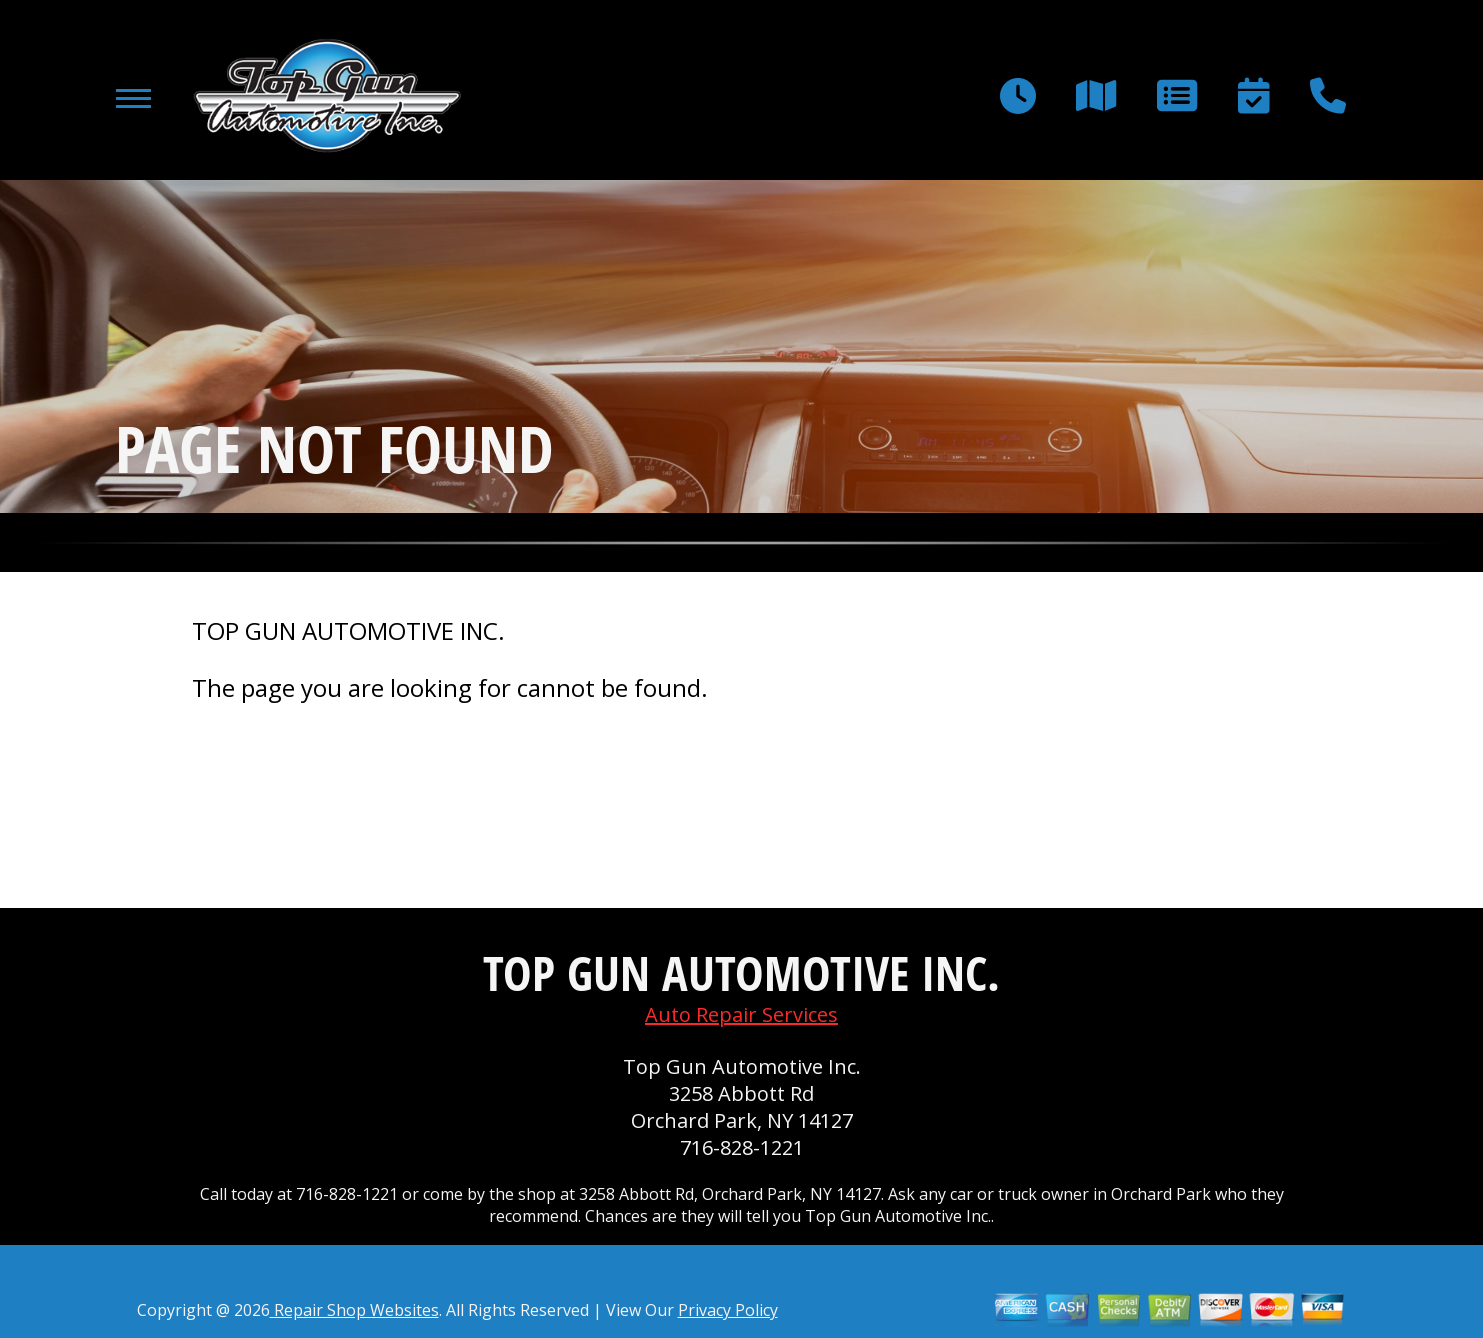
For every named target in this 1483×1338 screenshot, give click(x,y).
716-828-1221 (742, 1147)
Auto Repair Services (741, 1014)
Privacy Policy (728, 1310)
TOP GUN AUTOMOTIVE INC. (348, 631)
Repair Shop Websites (354, 1310)
